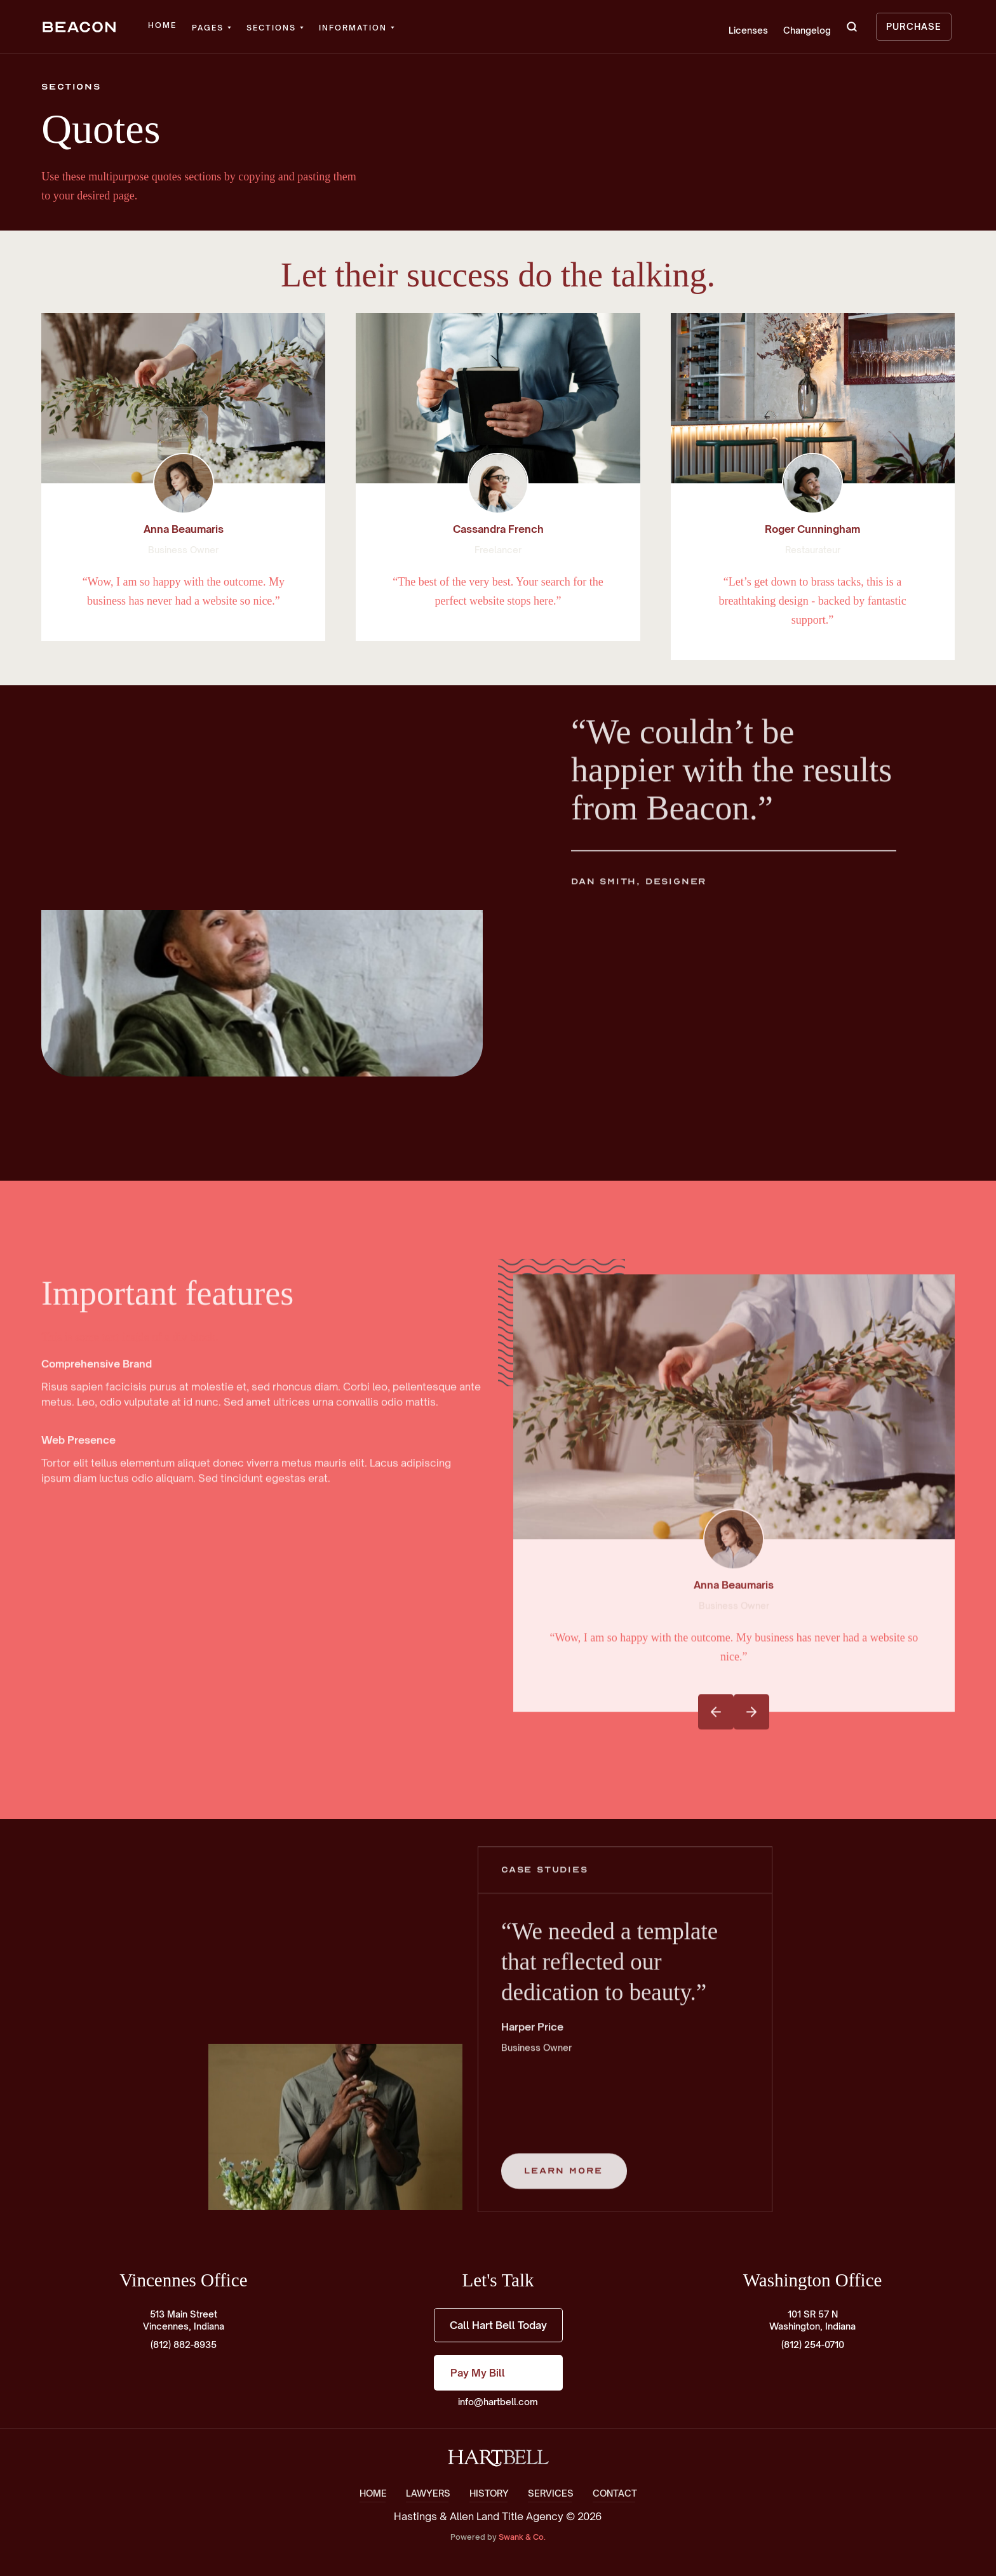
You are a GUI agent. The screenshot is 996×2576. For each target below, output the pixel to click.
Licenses (748, 30)
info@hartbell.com (498, 2401)
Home (162, 25)
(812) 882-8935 (184, 2344)
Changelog (807, 30)
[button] (211, 28)
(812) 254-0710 (812, 2344)
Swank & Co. (522, 2537)
